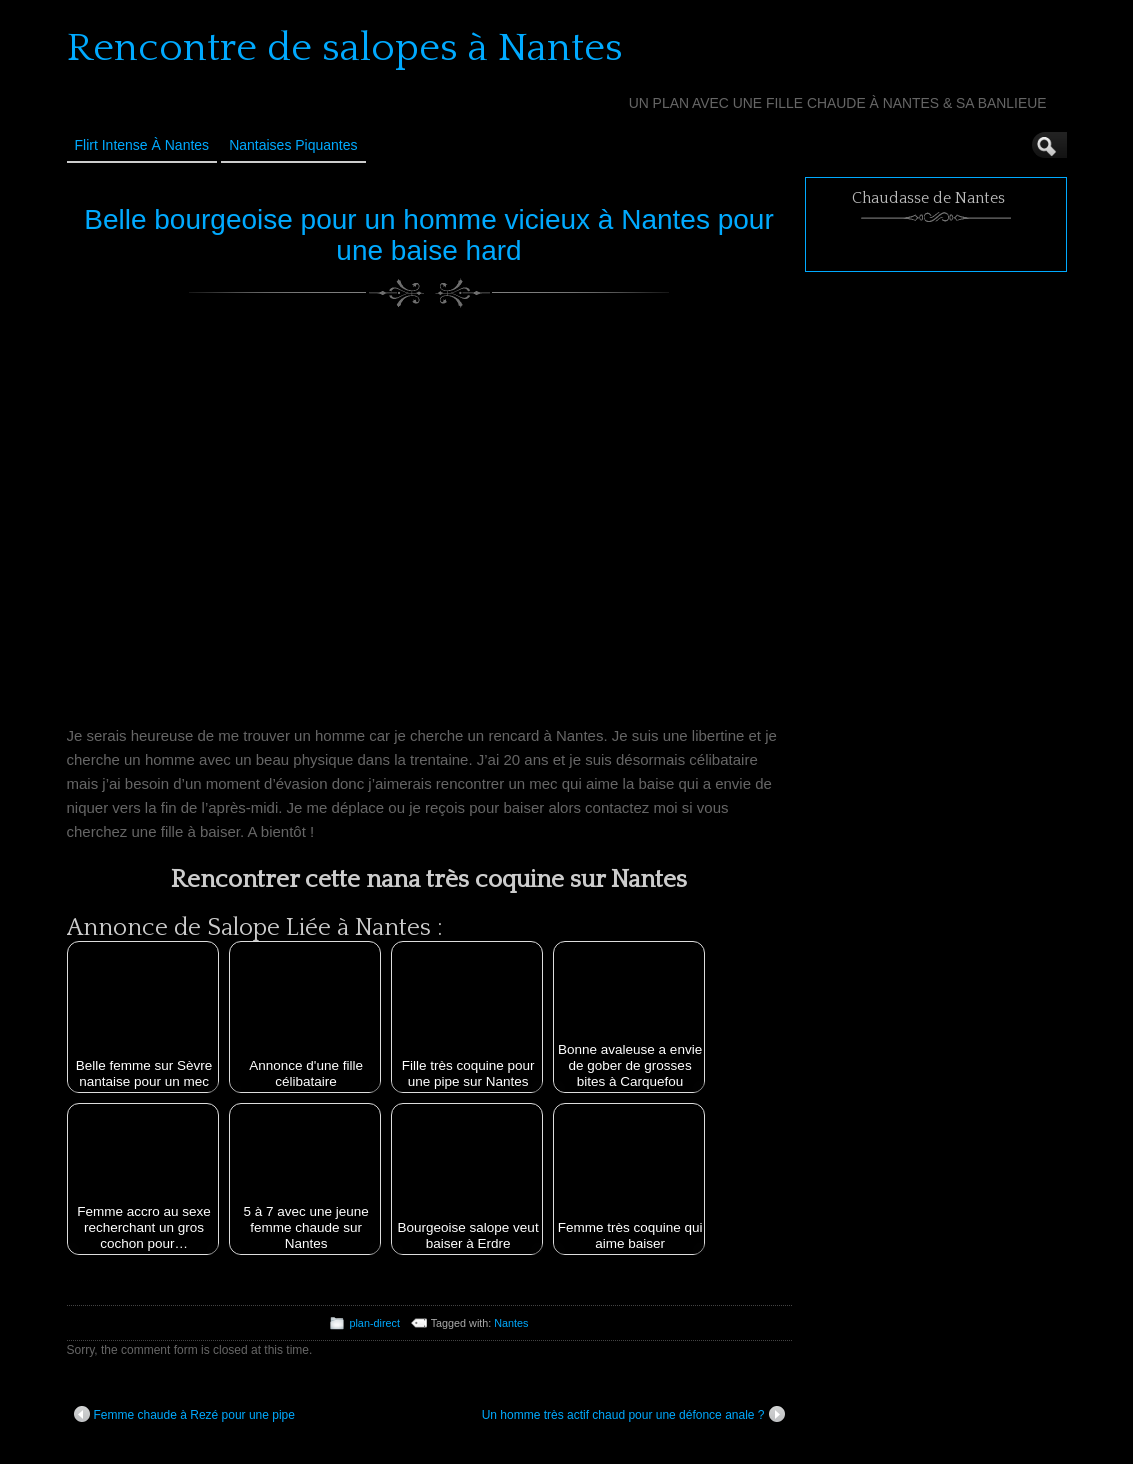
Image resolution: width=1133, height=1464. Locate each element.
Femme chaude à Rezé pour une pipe (184, 1414)
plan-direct (374, 1323)
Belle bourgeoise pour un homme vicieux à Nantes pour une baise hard (429, 235)
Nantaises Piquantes (293, 145)
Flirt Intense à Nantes (142, 145)
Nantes (511, 1323)
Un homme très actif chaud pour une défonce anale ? (633, 1414)
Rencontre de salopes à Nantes (345, 48)
